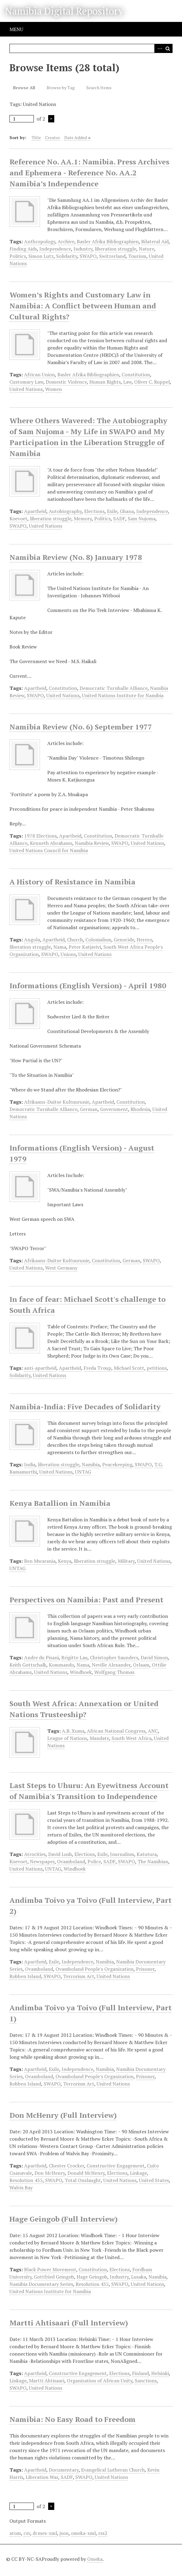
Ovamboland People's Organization (94, 1969)
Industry (82, 248)
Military (126, 1561)
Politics (17, 256)
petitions (157, 1368)
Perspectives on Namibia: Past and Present (86, 1599)
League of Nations (67, 1738)
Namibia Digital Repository (64, 11)
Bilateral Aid (155, 241)
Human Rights (105, 381)
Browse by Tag (61, 87)
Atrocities (35, 1854)
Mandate (99, 1738)
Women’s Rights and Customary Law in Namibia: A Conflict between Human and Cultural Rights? (82, 306)
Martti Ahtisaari (46, 2380)
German (89, 1109)
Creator (52, 137)
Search (168, 48)
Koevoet (18, 518)
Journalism (122, 1854)
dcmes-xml (45, 2533)
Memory (83, 518)
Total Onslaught (83, 2180)
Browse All (24, 87)
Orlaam (141, 1664)
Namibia (91, 1464)
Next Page (51, 118)
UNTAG (83, 1471)
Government (114, 1109)
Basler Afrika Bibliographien (108, 241)
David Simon (154, 1657)
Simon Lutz (41, 256)
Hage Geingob (92, 2276)
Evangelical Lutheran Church (113, 2469)
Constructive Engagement (116, 2165)
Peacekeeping (117, 1464)
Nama (59, 947)
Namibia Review (92, 843)
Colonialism (98, 939)
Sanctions (146, 2380)
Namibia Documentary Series (41, 2284)
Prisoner (145, 1969)
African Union (39, 374)
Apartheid (35, 511)
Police (94, 1861)
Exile (112, 511)
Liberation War (42, 2477)
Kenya (64, 1561)
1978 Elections (40, 835)
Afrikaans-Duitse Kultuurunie (56, 1101)
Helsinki (160, 2373)
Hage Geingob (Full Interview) (63, 2219)
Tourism (137, 256)
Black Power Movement (50, 2269)
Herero (144, 939)
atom (15, 2533)
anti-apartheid (40, 1368)
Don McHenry (49, 2173)
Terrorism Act (78, 1976)
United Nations (26, 389)
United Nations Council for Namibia (48, 850)
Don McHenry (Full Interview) (63, 2115)
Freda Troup (97, 1368)
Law (127, 381)
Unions (68, 954)
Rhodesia (140, 1109)
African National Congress (116, 1730)
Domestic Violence (66, 381)
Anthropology (39, 241)
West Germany (61, 1267)
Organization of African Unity (99, 2380)
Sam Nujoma (141, 518)
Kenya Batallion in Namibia (59, 1503)
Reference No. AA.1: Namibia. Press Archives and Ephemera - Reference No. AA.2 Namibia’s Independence (89, 172)
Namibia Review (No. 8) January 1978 (75, 557)
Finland (140, 2373)
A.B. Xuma (73, 1730)
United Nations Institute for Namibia (122, 695)
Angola (32, 939)
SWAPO (88, 256)
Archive (66, 241)
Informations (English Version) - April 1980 (87, 985)
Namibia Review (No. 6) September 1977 (80, 727)
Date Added (75, 137)
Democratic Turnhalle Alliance (114, 688)
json (64, 2533)
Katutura (147, 1854)
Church (75, 939)
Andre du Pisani (41, 1657)
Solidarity (66, 256)
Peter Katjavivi (85, 947)
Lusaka (138, 2276)
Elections (94, 511)
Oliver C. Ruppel (152, 381)
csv (26, 2533)
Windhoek (81, 1672)
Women (53, 389)
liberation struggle (115, 248)
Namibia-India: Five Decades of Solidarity (85, 1406)
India (29, 1464)
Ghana (127, 511)
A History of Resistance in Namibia (72, 882)
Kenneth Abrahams (51, 843)
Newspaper (42, 1861)
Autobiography (65, 511)
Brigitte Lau (74, 1657)
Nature (146, 248)
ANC (153, 1730)
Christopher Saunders (114, 1657)
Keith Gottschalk (27, 1664)
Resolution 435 (26, 2180)
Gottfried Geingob (54, 2276)
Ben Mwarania (39, 1561)
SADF (119, 518)
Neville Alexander (111, 1664)
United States (154, 2180)
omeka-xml (83, 2533)
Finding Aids (23, 248)
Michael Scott (129, 1368)
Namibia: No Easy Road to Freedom (72, 2419)
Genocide (124, 939)
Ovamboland (71, 1861)
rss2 (102, 2533)
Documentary (64, 2469)
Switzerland (112, 256)
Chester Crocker (66, 2165)
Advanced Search (158, 48)
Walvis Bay (21, 2187)
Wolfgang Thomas (114, 1672)
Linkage (138, 2173)
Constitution (136, 374)
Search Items (99, 87)
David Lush (60, 1854)
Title (36, 137)
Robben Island (25, 1976)
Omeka (94, 2559)
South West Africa (132, 1738)
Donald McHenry (86, 2173)
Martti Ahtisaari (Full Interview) (68, 2323)
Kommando (61, 1664)
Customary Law (26, 381)
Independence (55, 248)
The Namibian (152, 1861)
